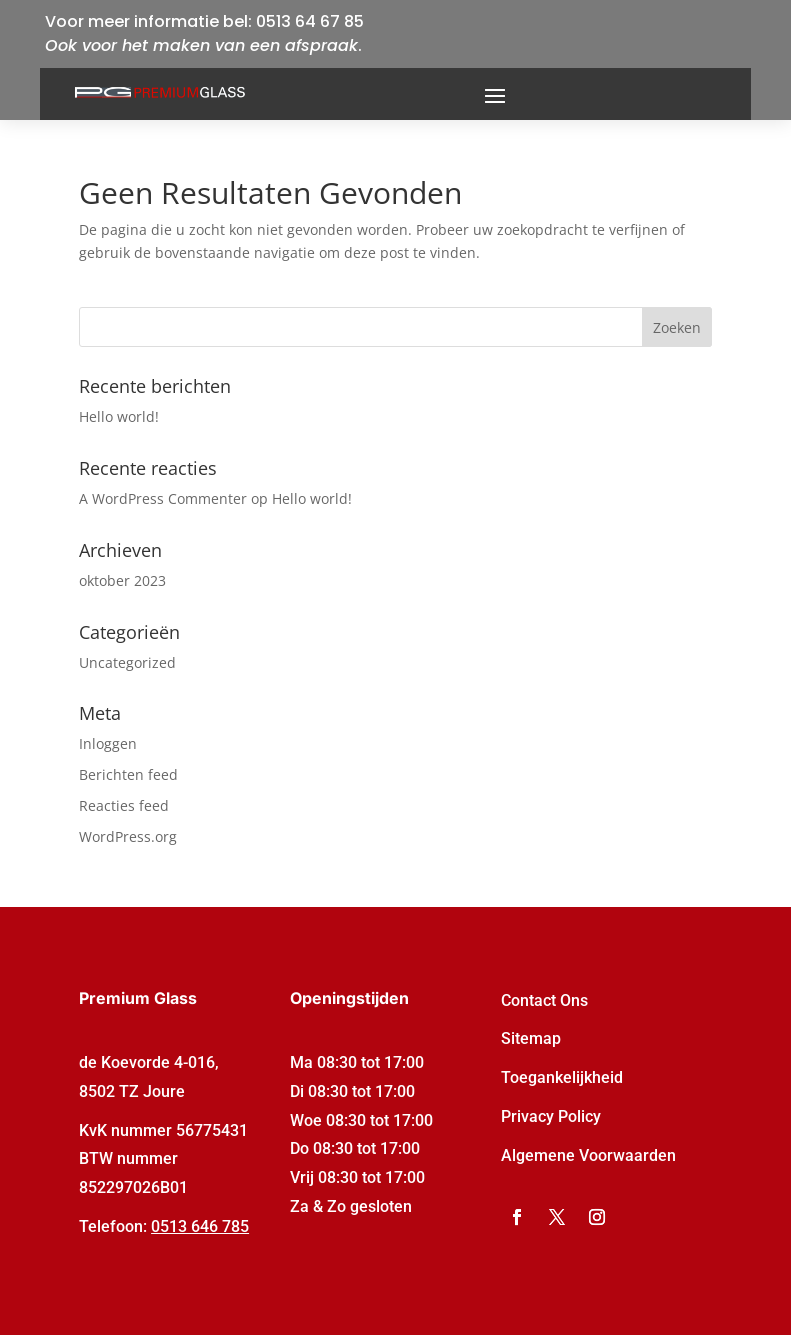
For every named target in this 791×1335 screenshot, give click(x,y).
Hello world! (119, 416)
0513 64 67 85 (310, 21)
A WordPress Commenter (163, 498)
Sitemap (531, 1038)
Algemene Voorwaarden (588, 1155)
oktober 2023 (122, 580)
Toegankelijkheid (562, 1077)
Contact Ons (544, 1000)
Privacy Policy (551, 1116)
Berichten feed (128, 774)
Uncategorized (127, 662)
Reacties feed (124, 805)
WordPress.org (128, 836)
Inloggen (108, 743)
